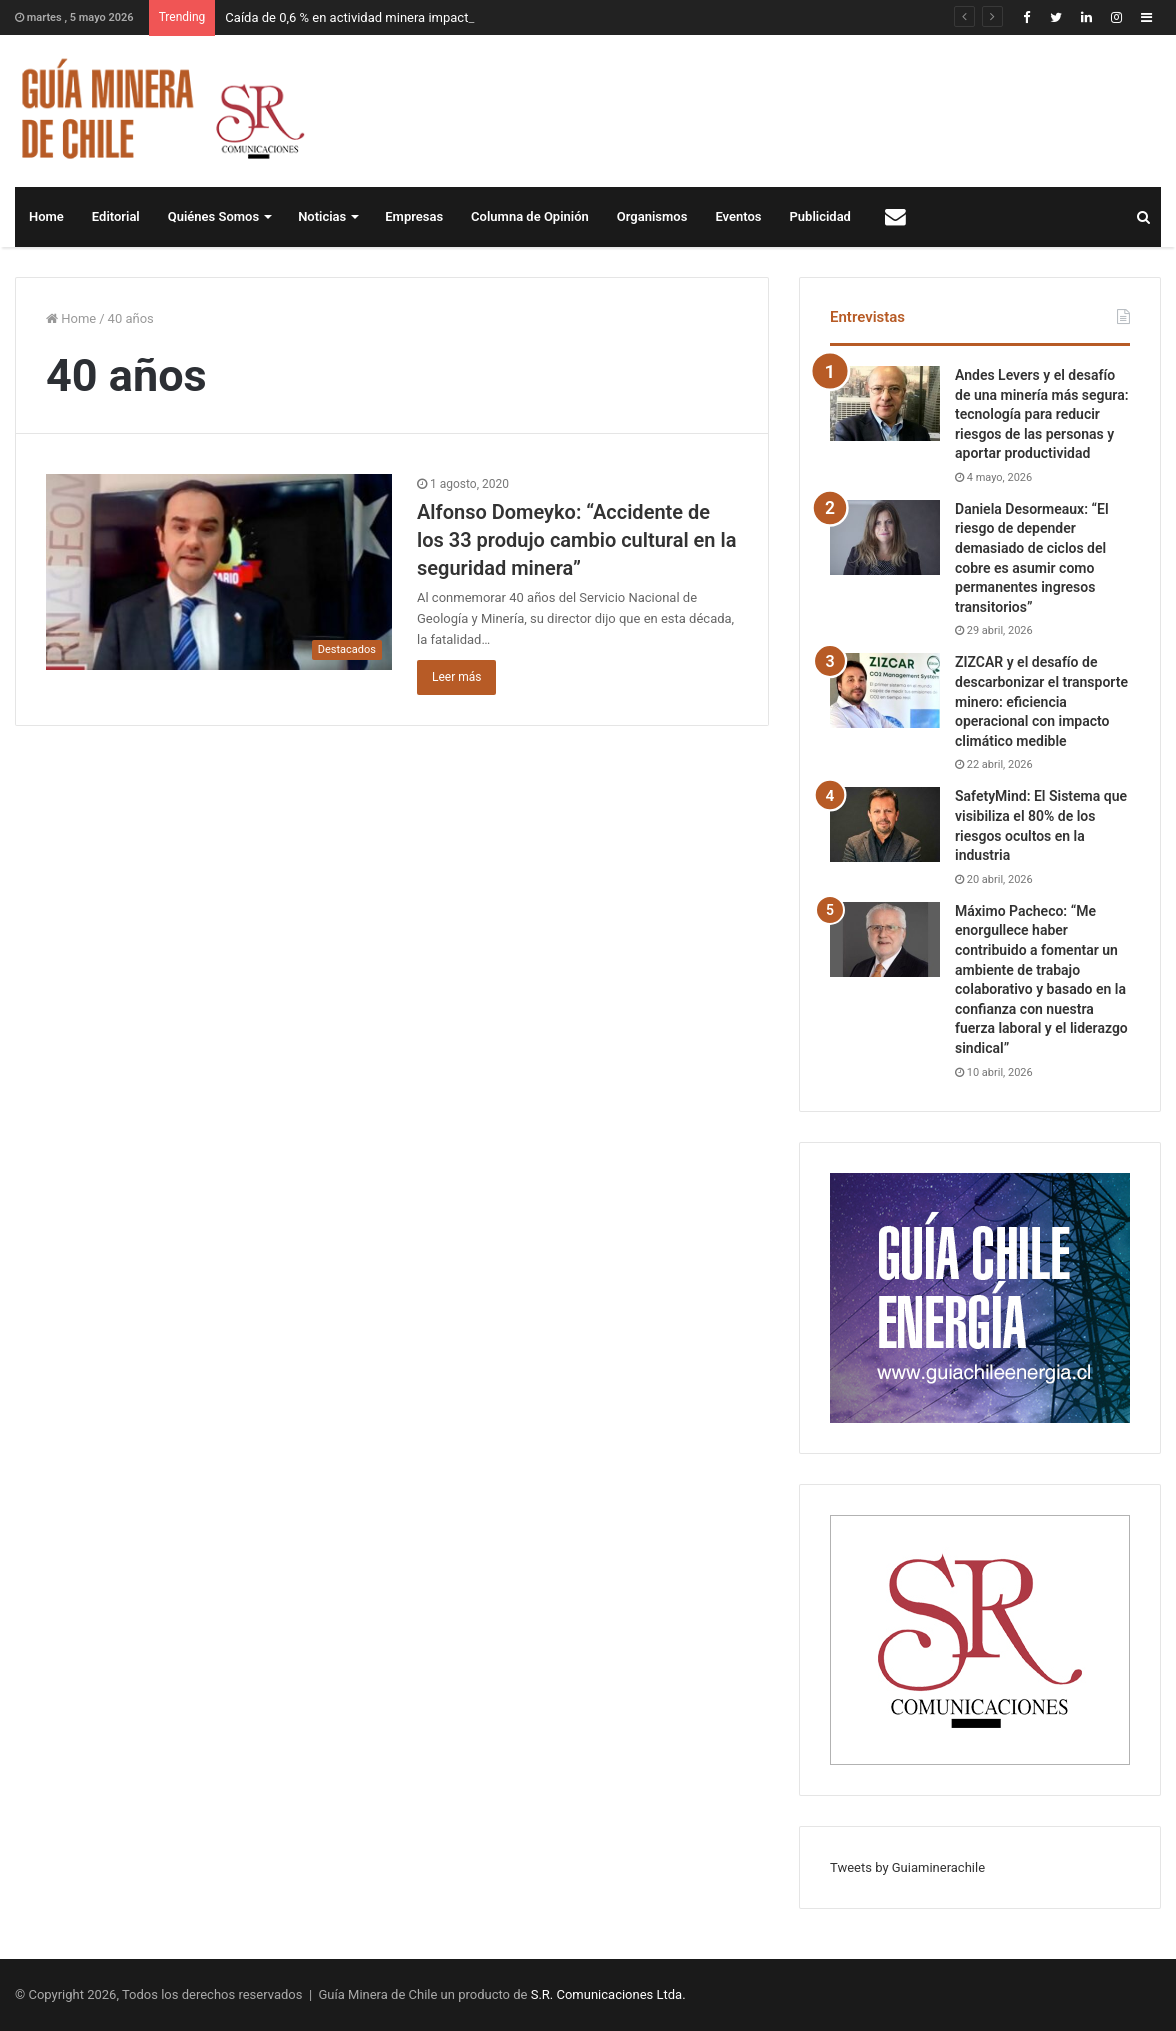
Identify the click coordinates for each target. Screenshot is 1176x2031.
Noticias (322, 216)
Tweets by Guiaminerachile (907, 1867)
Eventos (738, 216)
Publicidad (820, 216)
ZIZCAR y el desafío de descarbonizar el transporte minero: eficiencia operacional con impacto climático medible (1041, 701)
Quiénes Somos (213, 216)
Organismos (652, 216)
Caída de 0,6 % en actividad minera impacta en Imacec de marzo (410, 17)
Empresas (414, 216)
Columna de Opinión (530, 216)
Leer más (456, 677)
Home (46, 216)
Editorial (116, 216)
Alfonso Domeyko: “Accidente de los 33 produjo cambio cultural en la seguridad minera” (576, 540)
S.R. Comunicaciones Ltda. (608, 1994)
